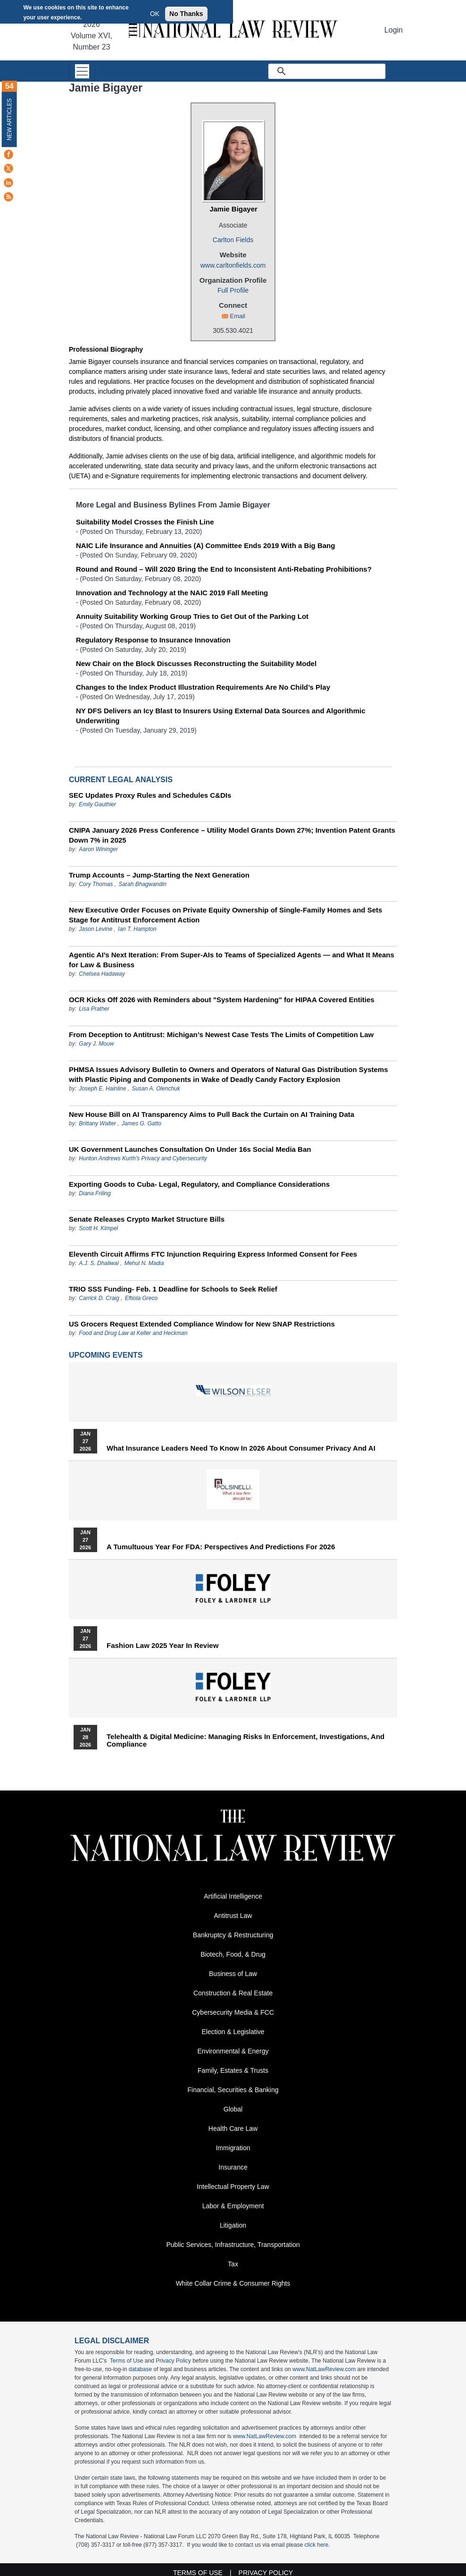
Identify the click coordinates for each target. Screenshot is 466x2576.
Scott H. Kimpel (98, 1228)
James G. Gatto (141, 1123)
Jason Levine (95, 929)
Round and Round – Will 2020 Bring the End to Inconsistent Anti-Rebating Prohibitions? (224, 569)
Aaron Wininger (98, 849)
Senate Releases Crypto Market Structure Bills (147, 1219)
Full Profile (233, 290)
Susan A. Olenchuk (156, 1088)
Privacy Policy (173, 2360)
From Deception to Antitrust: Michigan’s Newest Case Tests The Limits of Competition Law (221, 1034)
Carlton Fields (233, 240)
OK (154, 13)
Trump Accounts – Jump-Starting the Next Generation (159, 875)
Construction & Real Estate (233, 1993)
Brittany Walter (97, 1123)
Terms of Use (126, 2360)
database (140, 2369)
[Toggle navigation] (82, 71)
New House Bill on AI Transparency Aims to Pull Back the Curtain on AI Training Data (211, 1114)
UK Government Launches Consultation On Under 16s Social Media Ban (190, 1149)
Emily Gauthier (97, 804)
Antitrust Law (233, 1915)
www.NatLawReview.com (324, 2369)
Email (237, 316)
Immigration (233, 2148)
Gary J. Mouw (96, 1043)
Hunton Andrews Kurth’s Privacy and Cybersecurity (143, 1158)
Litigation (233, 2225)
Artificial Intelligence (233, 1896)
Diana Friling (94, 1193)
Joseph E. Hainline (102, 1088)
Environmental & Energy (233, 2051)
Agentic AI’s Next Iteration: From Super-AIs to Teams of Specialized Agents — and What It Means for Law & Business (231, 960)
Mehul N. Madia (144, 1263)
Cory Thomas (96, 884)
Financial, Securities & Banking (233, 2090)
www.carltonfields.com (233, 265)
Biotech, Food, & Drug (233, 1954)
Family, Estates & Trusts (233, 2070)
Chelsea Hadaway (102, 974)
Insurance (232, 2167)
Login (393, 30)
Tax (233, 2264)
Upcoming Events (105, 1355)
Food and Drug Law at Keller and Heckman (133, 1333)
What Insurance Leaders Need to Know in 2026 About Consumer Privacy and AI (241, 1448)
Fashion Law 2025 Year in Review (162, 1645)
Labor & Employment (233, 2206)
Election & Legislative (232, 2031)
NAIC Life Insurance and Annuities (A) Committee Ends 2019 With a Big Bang (205, 545)
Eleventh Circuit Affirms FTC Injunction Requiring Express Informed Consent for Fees (213, 1254)
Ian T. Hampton (137, 929)
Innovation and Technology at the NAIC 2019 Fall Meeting (172, 593)
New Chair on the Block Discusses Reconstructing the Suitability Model (196, 663)
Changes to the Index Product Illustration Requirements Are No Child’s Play (203, 687)
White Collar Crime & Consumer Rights (233, 2283)
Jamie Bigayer (233, 209)
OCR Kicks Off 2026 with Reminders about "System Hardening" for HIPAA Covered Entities (221, 1000)
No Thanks (186, 13)
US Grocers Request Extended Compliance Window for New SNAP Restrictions (202, 1324)
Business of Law (233, 1973)
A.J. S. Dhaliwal (98, 1263)
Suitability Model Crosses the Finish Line (145, 522)
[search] (338, 71)
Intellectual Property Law (233, 2186)
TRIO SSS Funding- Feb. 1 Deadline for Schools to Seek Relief (173, 1289)
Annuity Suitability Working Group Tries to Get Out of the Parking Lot (192, 616)
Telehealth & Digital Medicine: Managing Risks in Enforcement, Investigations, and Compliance (245, 1740)
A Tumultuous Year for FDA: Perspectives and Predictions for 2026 (221, 1547)
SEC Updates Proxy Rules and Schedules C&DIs (150, 795)
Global (233, 2109)
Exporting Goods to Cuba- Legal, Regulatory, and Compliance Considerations (199, 1184)
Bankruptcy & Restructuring (233, 1935)
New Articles (9, 119)
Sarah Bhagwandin (142, 884)
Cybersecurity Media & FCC (233, 2012)
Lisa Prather (94, 1008)
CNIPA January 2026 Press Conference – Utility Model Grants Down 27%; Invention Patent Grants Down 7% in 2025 (232, 835)
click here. (317, 2545)
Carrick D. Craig (99, 1298)
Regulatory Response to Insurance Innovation (153, 640)
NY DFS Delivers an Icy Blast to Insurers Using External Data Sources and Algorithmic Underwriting (221, 716)
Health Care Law (233, 2128)
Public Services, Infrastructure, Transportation (233, 2244)
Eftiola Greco (141, 1298)
